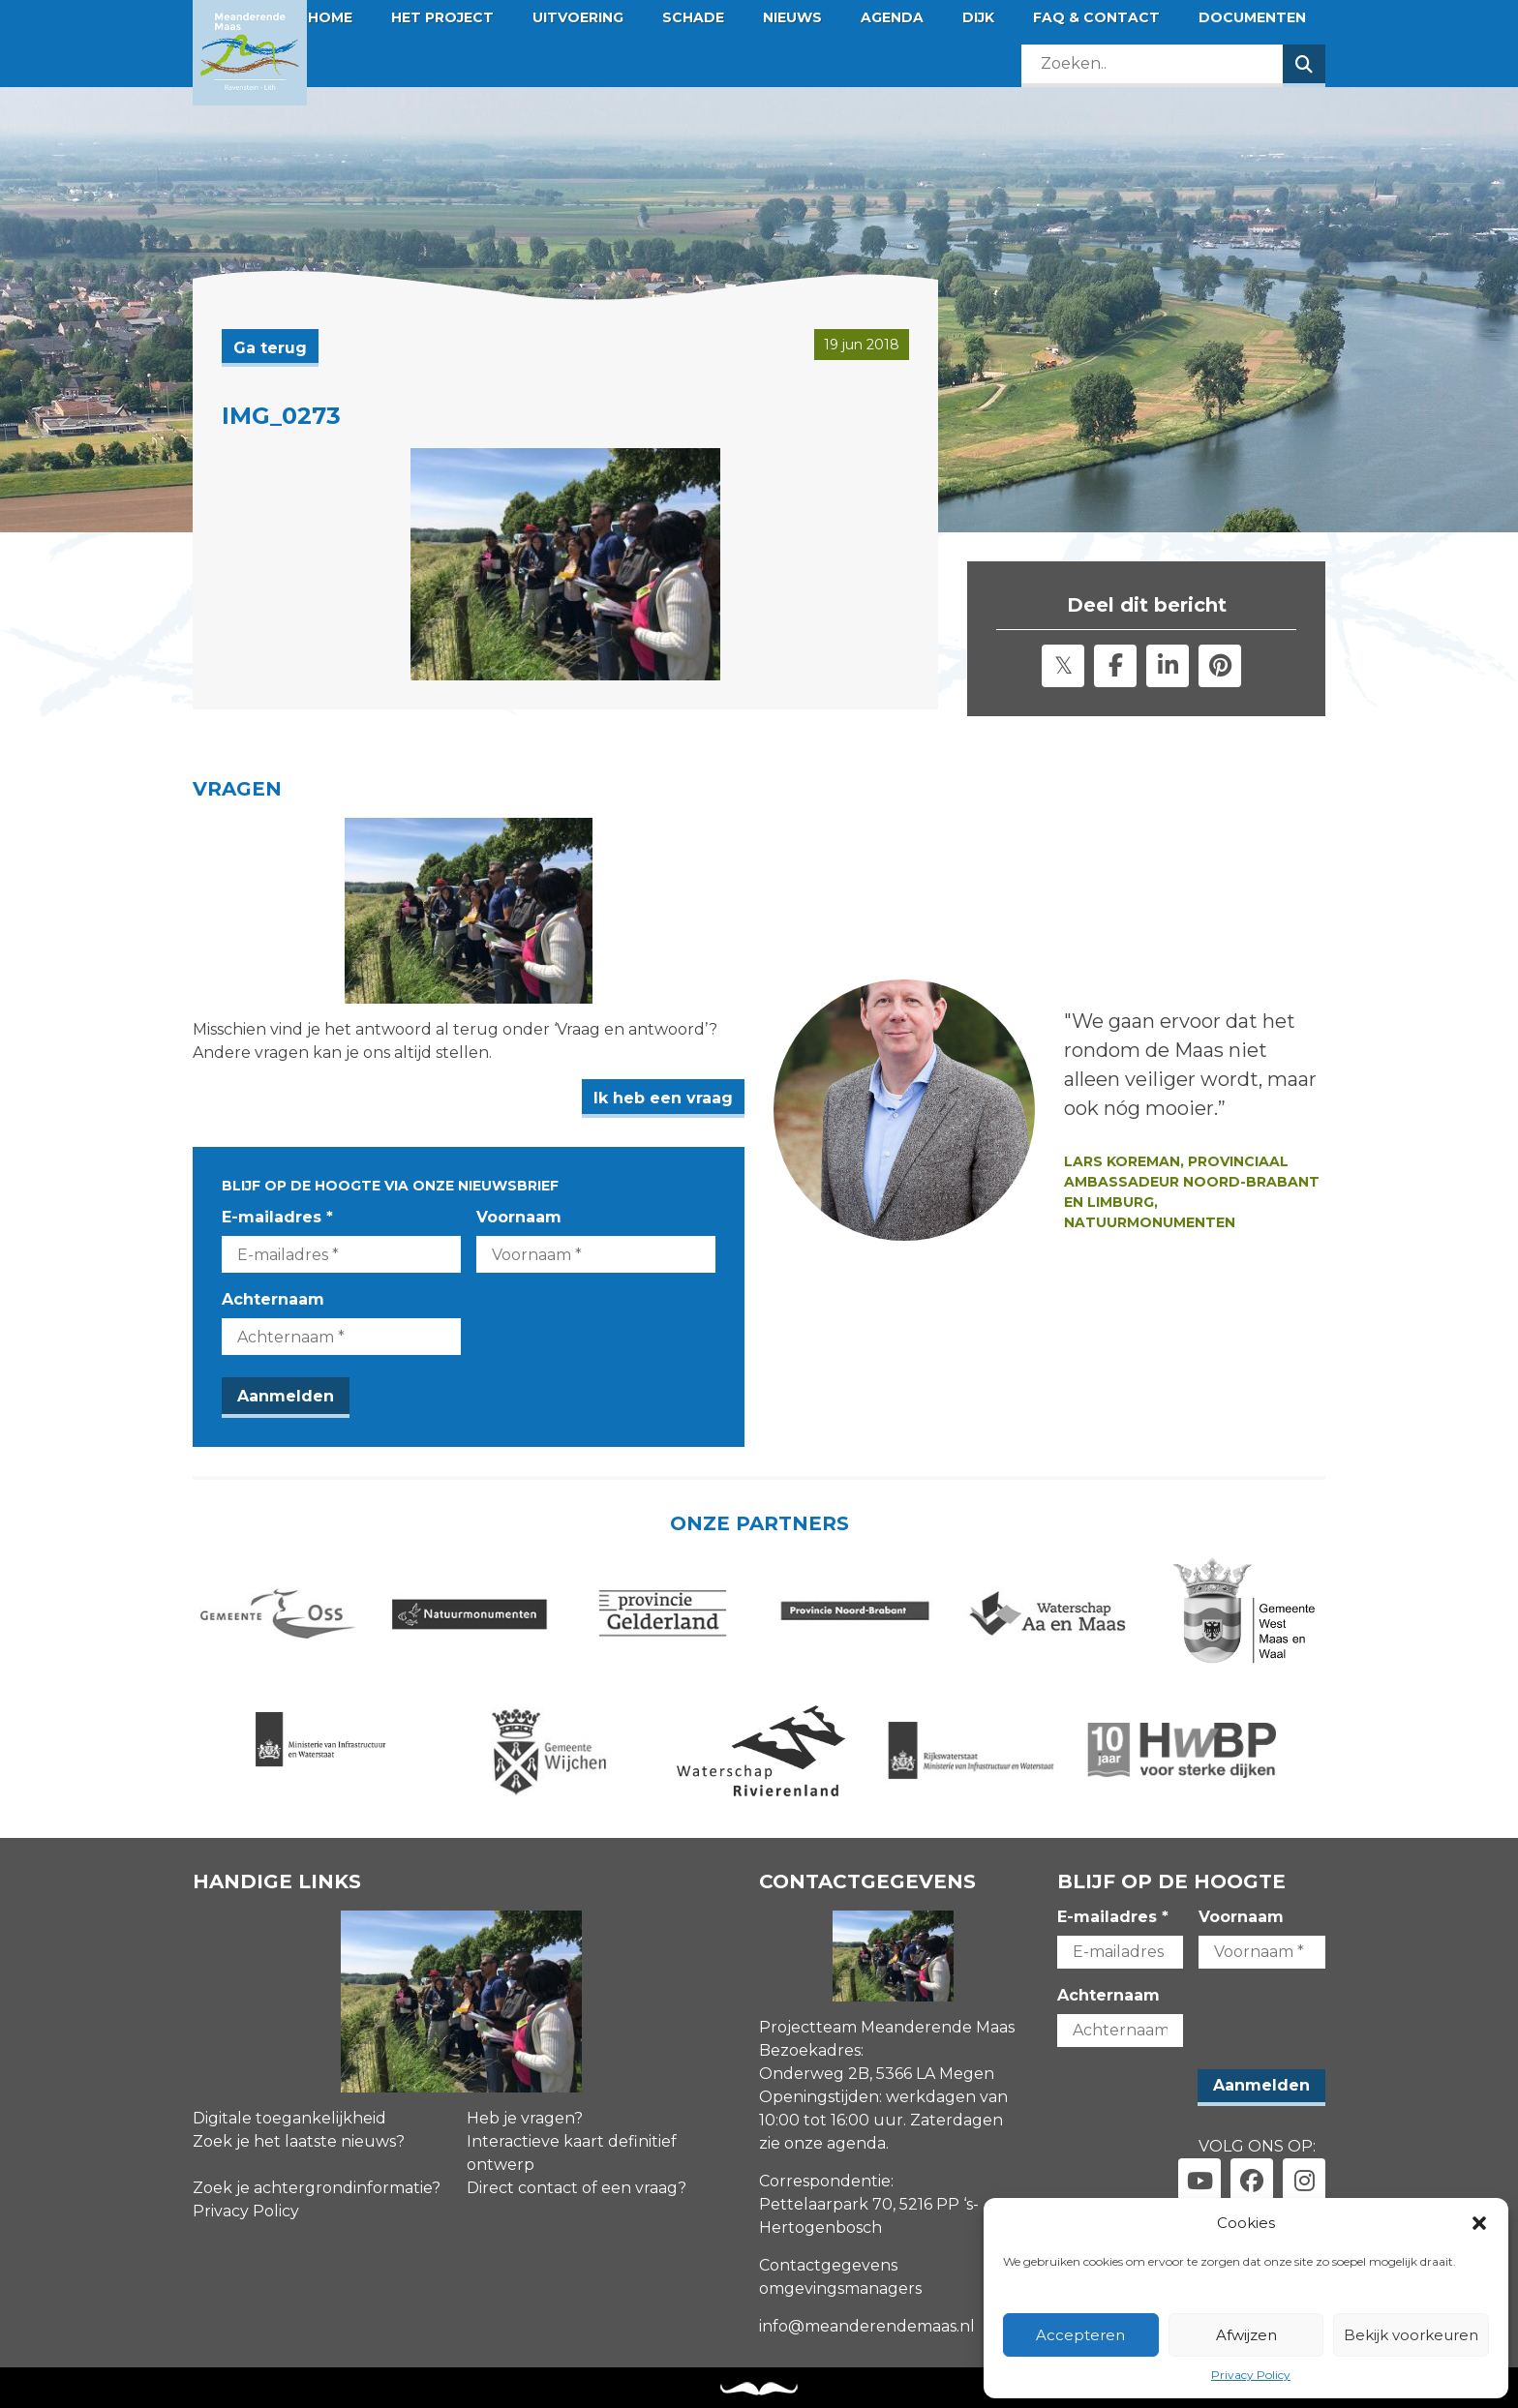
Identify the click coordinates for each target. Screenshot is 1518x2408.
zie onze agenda (822, 2143)
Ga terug (270, 348)
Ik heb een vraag (663, 1098)
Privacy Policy (1250, 2374)
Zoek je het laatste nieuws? (299, 2141)
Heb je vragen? (525, 2118)
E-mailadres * (277, 1217)
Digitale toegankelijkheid (289, 2118)
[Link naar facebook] (1251, 2179)
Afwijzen (1246, 2335)
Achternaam (273, 1299)
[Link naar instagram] (1304, 2179)
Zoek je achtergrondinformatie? (316, 2188)
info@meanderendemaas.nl (867, 2326)
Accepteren (1080, 2335)
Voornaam (519, 1217)
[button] (1479, 2223)
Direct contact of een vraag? (576, 2188)
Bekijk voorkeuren (1411, 2335)
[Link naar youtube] (1199, 2179)
